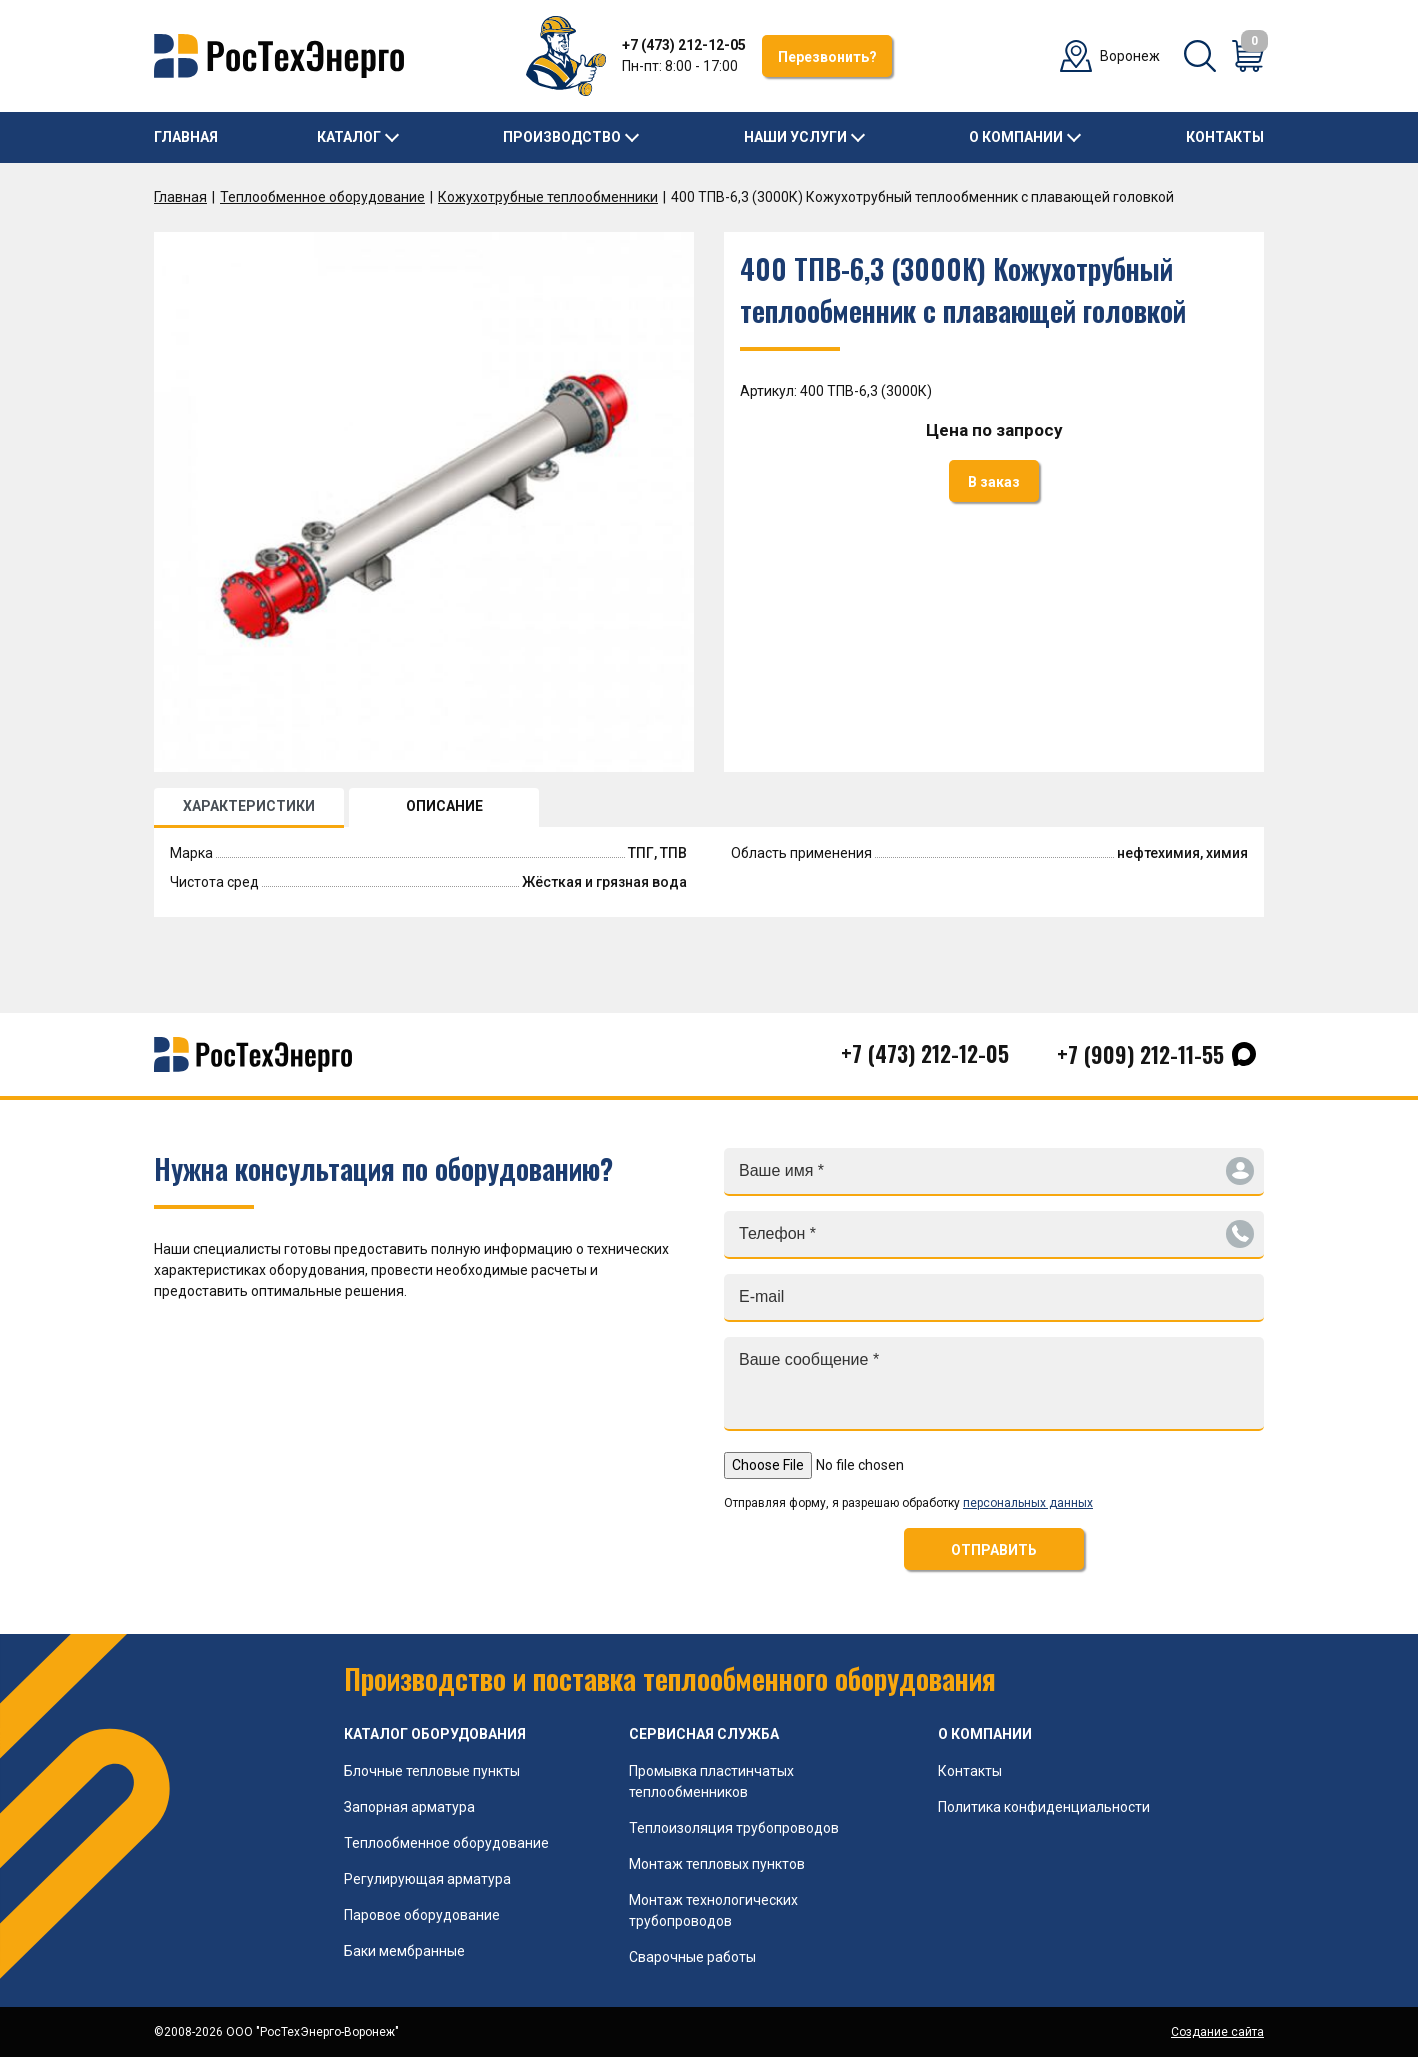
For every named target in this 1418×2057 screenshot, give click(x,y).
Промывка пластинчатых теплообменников (711, 1781)
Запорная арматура (409, 1807)
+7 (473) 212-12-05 (684, 45)
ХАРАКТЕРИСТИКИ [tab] (249, 806)
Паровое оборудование (422, 1915)
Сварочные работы (692, 1957)
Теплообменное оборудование (322, 197)
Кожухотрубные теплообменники (548, 197)
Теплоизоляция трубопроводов (734, 1828)
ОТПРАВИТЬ (994, 1550)
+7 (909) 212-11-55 (1140, 1054)
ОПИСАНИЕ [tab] (444, 806)
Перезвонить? (827, 57)
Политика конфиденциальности (1044, 1807)
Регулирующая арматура (427, 1879)
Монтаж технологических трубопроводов (713, 1910)
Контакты (1225, 137)
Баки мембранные (404, 1951)
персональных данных (1028, 1503)
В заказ (994, 482)
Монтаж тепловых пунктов (717, 1864)
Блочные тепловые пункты (432, 1771)
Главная (186, 137)
